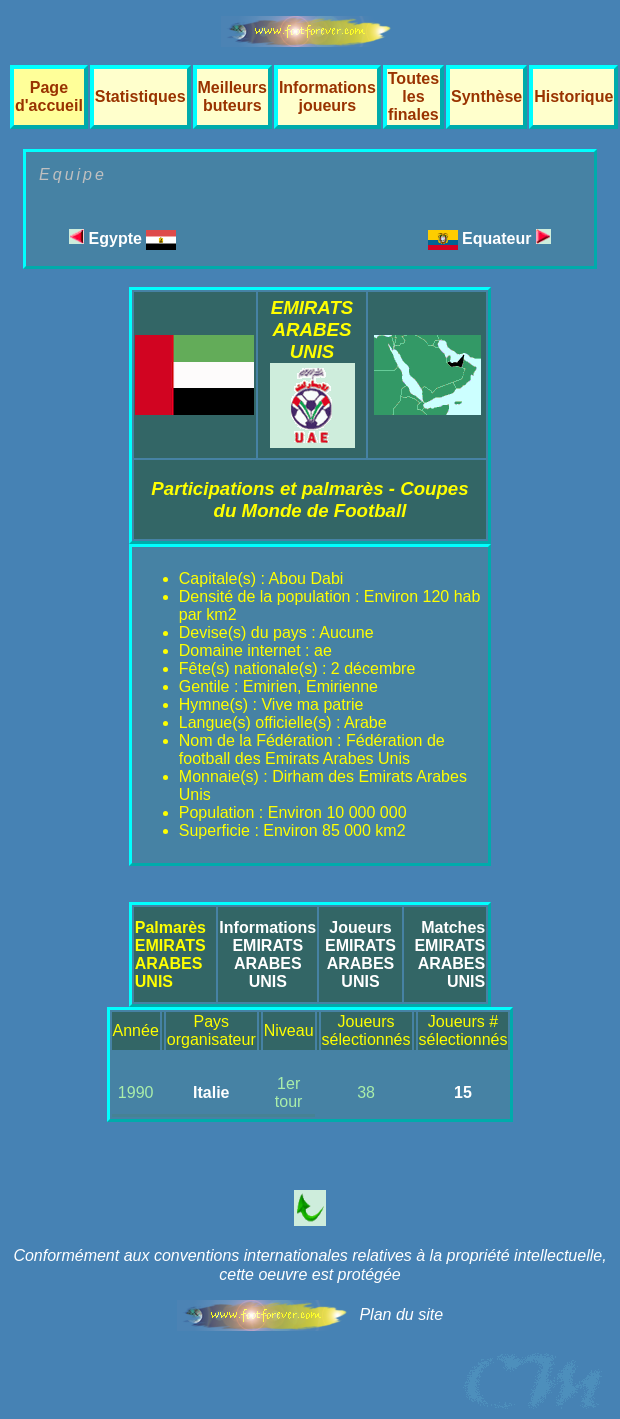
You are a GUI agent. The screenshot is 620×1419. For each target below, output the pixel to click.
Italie (211, 1092)
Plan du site (401, 1314)
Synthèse (486, 96)
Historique (573, 96)
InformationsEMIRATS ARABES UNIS (267, 954)
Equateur (506, 238)
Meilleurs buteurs (232, 96)
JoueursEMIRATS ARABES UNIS (360, 954)
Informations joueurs (327, 96)
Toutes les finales (413, 96)
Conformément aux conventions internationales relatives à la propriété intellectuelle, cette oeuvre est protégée (309, 1265)
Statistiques (140, 96)
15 (463, 1092)
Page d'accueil (49, 96)
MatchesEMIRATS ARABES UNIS (449, 954)
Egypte (122, 238)
